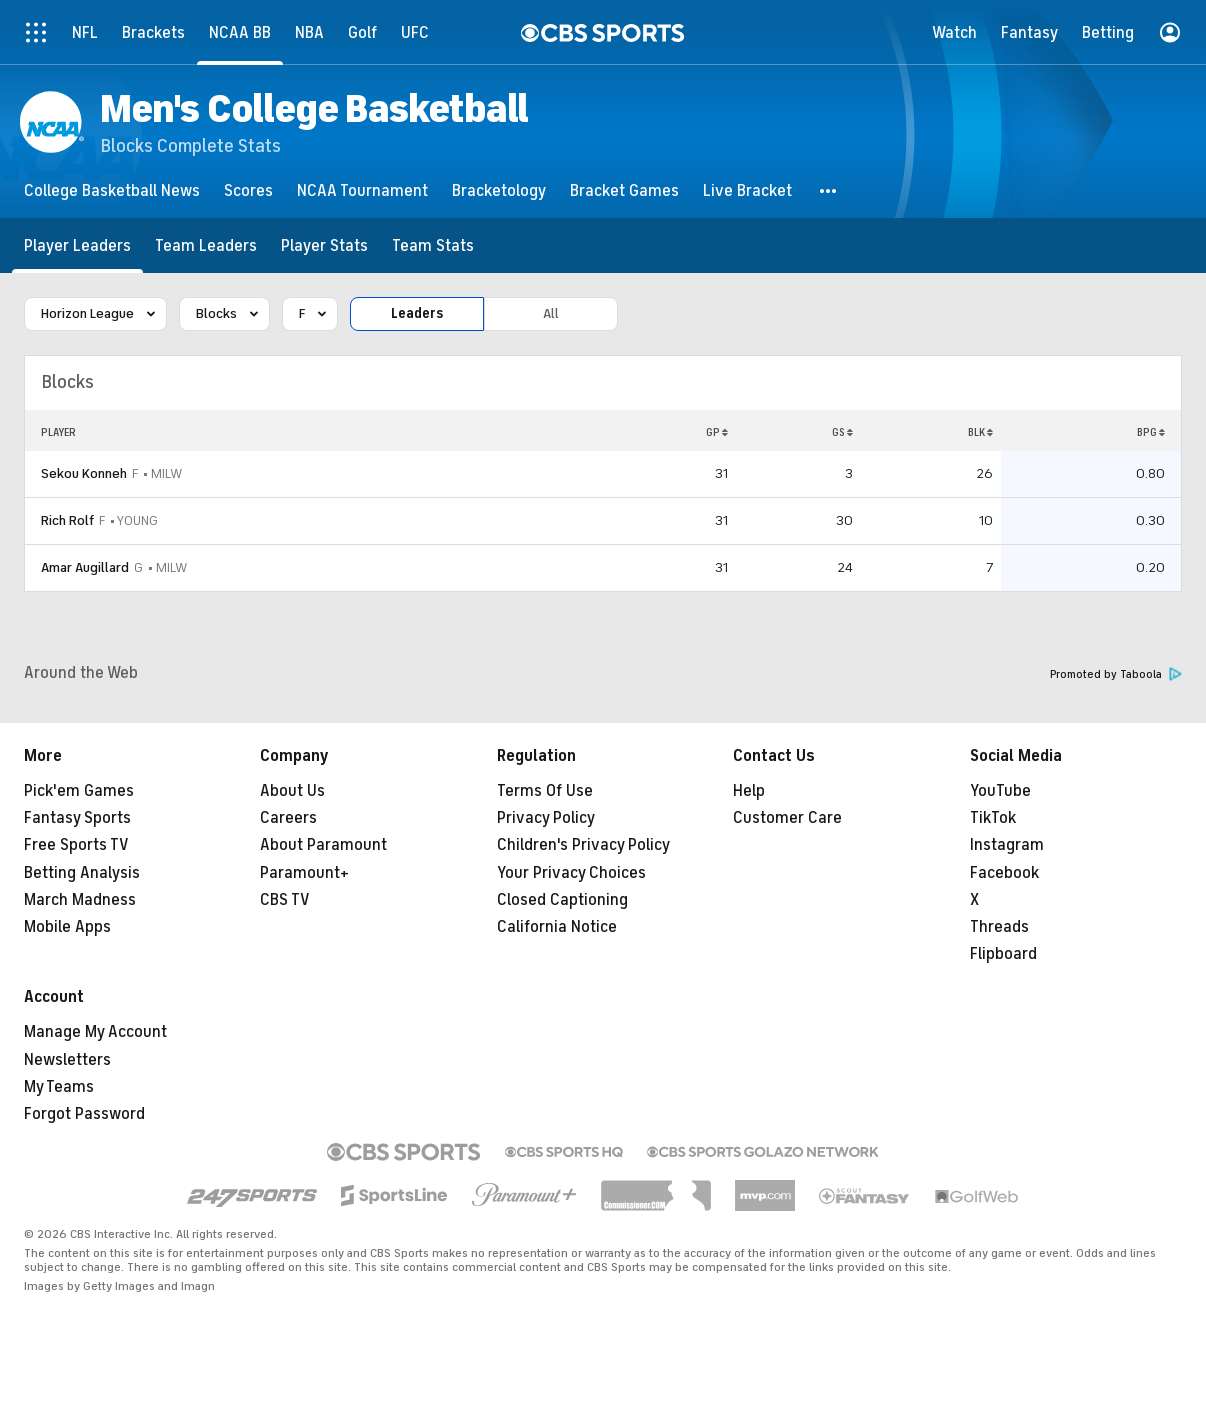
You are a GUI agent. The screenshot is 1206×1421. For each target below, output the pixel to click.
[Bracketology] (499, 190)
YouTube (1000, 791)
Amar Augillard (85, 567)
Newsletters (67, 1060)
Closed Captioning (562, 900)
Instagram (1007, 845)
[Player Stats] (324, 245)
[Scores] (248, 190)
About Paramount (323, 845)
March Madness (80, 900)
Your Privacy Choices (571, 873)
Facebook (1004, 873)
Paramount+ (304, 873)
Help (749, 791)
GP (717, 432)
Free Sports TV (76, 845)
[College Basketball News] (112, 190)
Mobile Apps (67, 927)
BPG (1151, 432)
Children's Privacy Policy (583, 845)
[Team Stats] (433, 245)
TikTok (993, 818)
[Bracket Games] (624, 190)
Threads (999, 927)
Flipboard (1003, 954)
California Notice (557, 927)
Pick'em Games (79, 791)
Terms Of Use (545, 791)
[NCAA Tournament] (362, 190)
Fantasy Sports (77, 818)
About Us (292, 791)
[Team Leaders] (206, 245)
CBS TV (285, 900)
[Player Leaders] (77, 245)
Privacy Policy (546, 818)
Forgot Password (84, 1114)
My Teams (59, 1087)
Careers (288, 818)
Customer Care (787, 818)
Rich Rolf (67, 520)
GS (842, 432)
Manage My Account (95, 1032)
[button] (829, 190)
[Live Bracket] (747, 190)
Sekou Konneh (84, 473)
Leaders (417, 313)
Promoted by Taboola (1116, 674)
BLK (980, 432)
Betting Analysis (82, 873)
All (551, 313)
